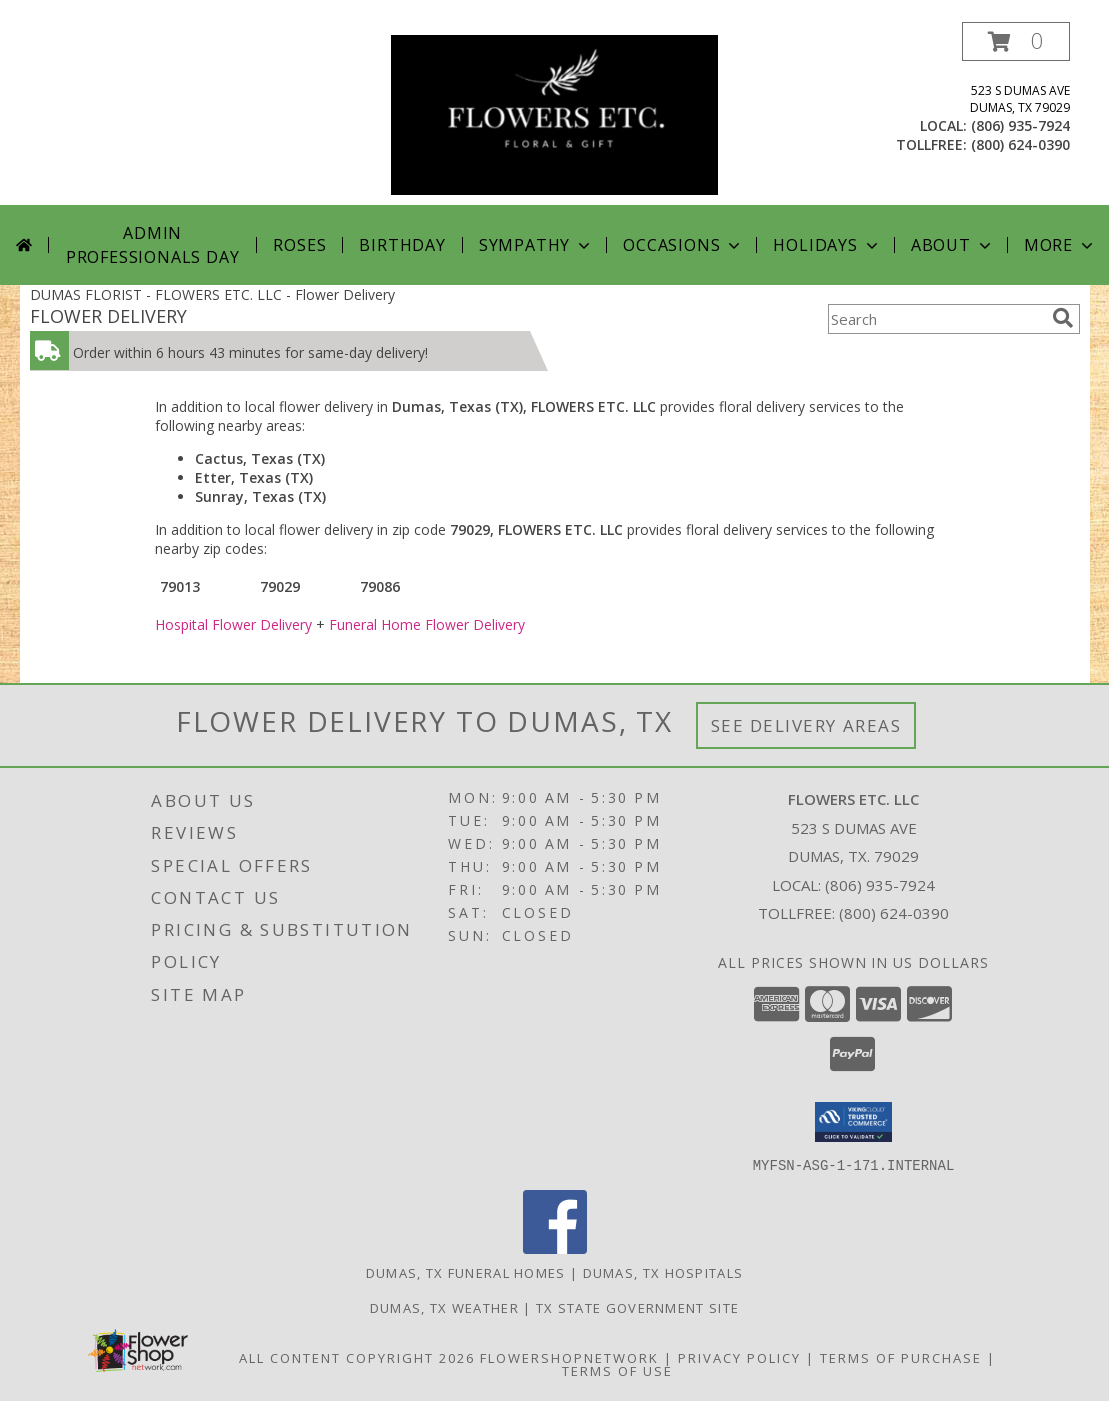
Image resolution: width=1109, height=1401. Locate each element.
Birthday (402, 245)
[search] (1063, 318)
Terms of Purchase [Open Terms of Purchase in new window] (901, 1357)
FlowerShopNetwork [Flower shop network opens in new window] (569, 1357)
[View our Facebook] (555, 1247)
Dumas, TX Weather (444, 1307)
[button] (1016, 41)
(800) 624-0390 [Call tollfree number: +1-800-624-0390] (1020, 144)
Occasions (683, 245)
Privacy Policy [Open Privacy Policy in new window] (739, 1357)
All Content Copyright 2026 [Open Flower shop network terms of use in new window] (357, 1357)
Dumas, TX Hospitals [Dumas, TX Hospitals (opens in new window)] (663, 1272)
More (1060, 245)
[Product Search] (936, 319)
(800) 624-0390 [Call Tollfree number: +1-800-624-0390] (894, 913)
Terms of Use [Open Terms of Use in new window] (617, 1370)
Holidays (827, 245)
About (953, 245)
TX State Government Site (637, 1307)
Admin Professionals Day (153, 245)
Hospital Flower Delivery (233, 624)
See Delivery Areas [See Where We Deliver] (806, 725)
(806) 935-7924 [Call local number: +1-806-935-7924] (1020, 125)
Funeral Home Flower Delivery (427, 624)
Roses (299, 245)
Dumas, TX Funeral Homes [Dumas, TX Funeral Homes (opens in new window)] (466, 1272)
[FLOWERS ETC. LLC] (554, 113)
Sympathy (536, 245)
